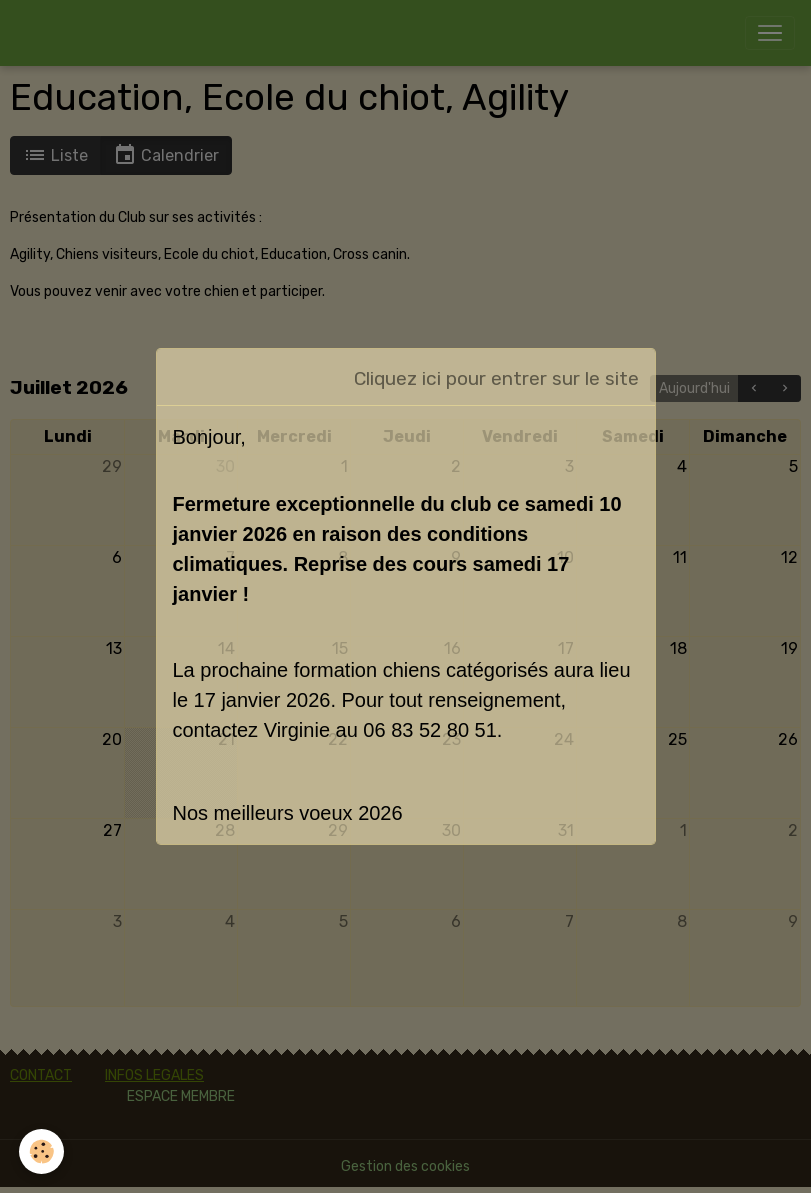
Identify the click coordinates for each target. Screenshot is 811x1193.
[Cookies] (42, 1151)
